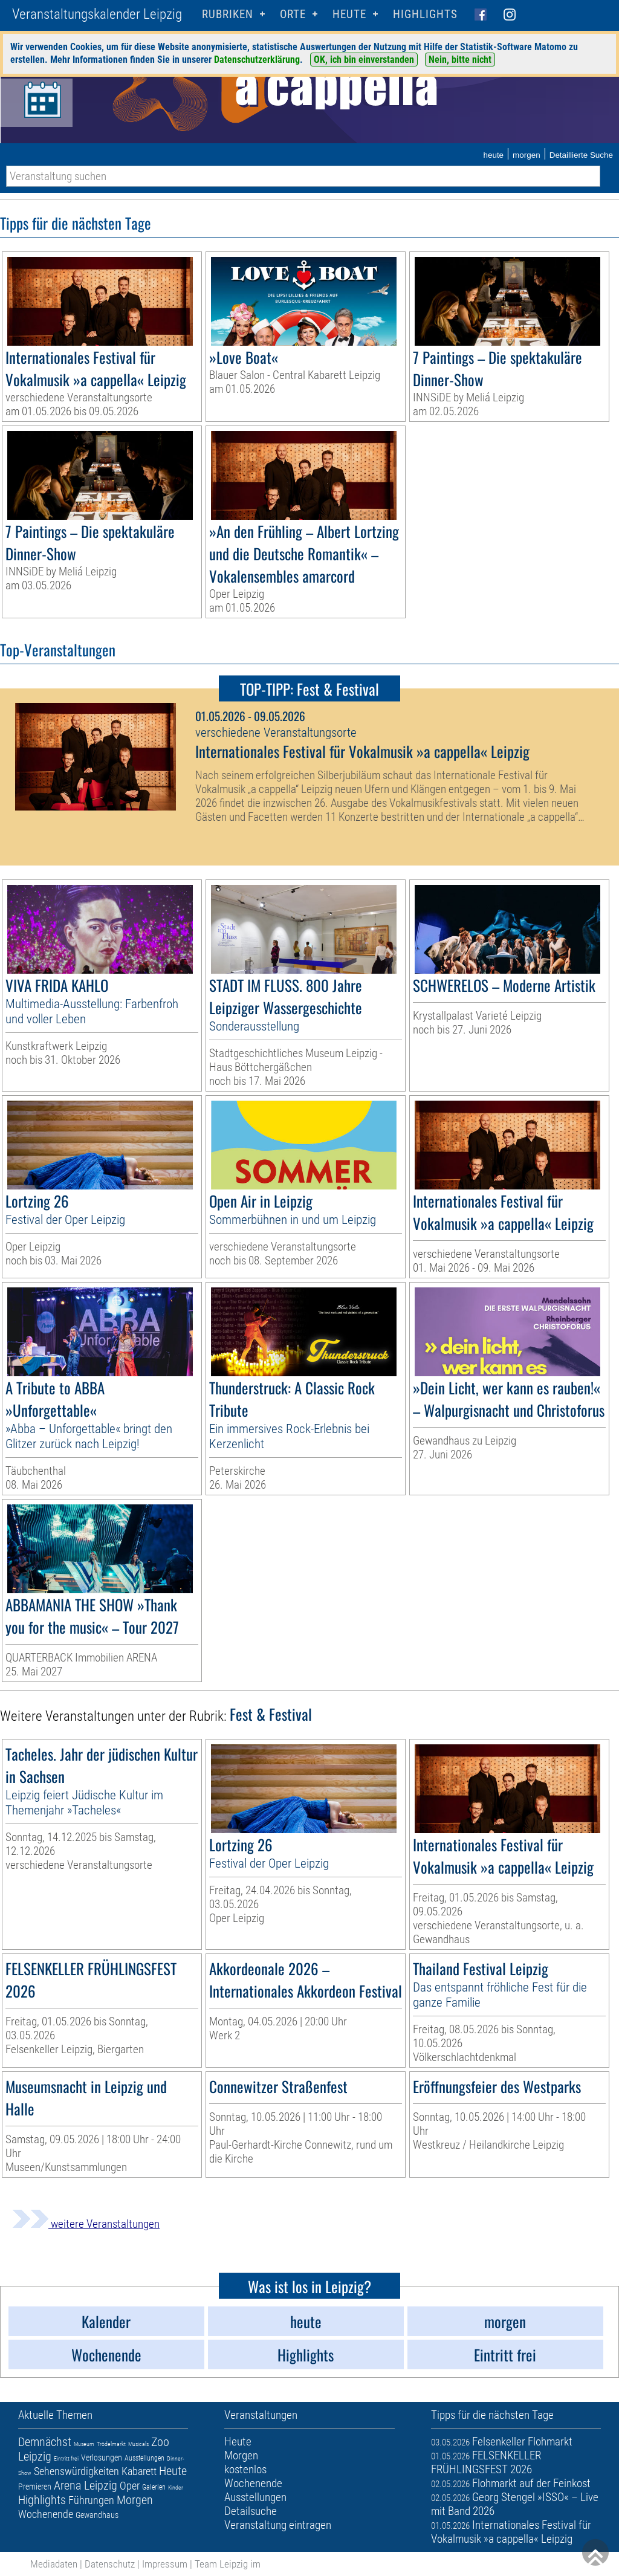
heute (493, 155)
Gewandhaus (97, 2515)
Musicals (138, 2444)
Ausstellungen (144, 2458)
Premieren (34, 2486)
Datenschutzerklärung (257, 59)
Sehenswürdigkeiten (76, 2471)
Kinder (175, 2487)
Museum (84, 2444)
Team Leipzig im (228, 2564)
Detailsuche (250, 2511)
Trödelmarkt (111, 2444)
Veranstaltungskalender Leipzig (97, 14)
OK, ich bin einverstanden (364, 59)
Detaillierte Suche (581, 155)
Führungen (91, 2500)
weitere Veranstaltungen (86, 2224)
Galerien (154, 2487)
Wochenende (45, 2514)
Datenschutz (110, 2564)
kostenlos (245, 2469)
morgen (526, 155)
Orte (293, 14)
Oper (130, 2485)
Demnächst (44, 2442)
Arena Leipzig (85, 2485)
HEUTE (349, 14)
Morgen (135, 2500)
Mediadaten (53, 2564)
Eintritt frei (66, 2458)
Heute (173, 2471)
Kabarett (139, 2471)
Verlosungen (101, 2457)
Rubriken (227, 14)
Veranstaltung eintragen (277, 2525)
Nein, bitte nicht (460, 59)
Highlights (425, 14)
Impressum (164, 2564)
